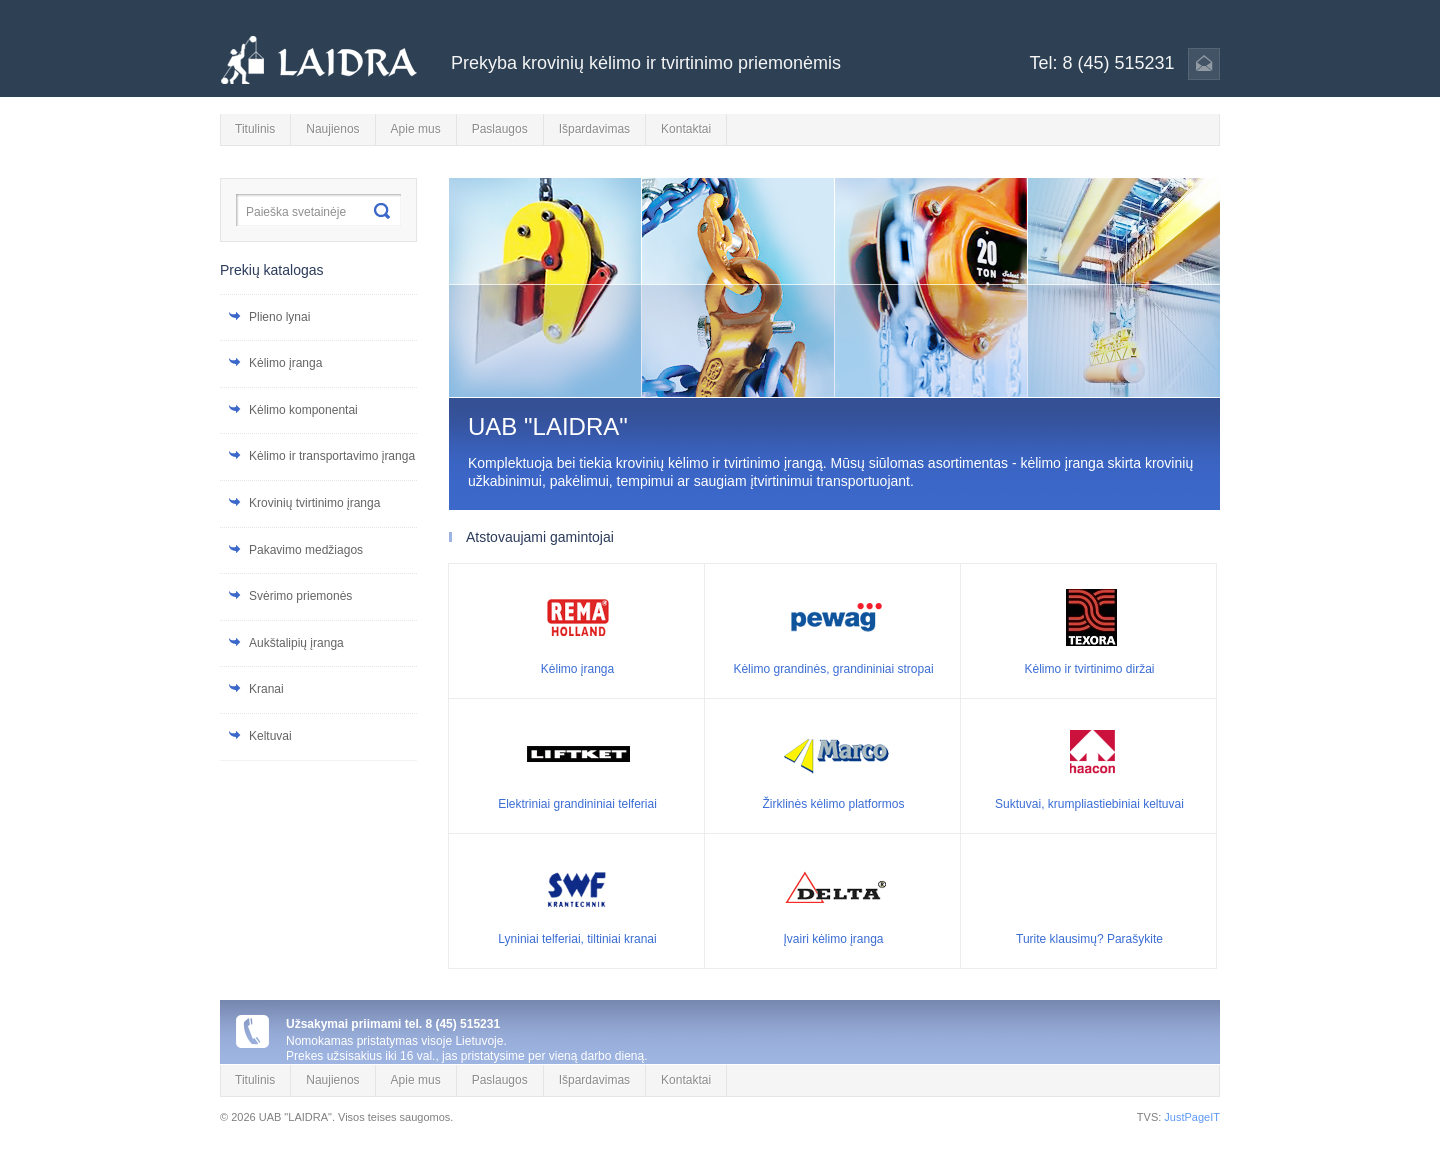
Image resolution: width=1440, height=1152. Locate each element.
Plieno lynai (279, 317)
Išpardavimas (594, 129)
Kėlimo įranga (285, 363)
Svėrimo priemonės (300, 596)
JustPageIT (1192, 1117)
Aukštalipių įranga (296, 643)
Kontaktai (686, 129)
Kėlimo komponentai (303, 410)
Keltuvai (270, 736)
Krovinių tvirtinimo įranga (314, 503)
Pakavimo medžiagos (306, 550)
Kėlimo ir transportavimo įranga (332, 456)
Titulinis (255, 129)
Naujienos (332, 129)
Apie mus (416, 129)
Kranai (266, 689)
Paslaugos (500, 129)
